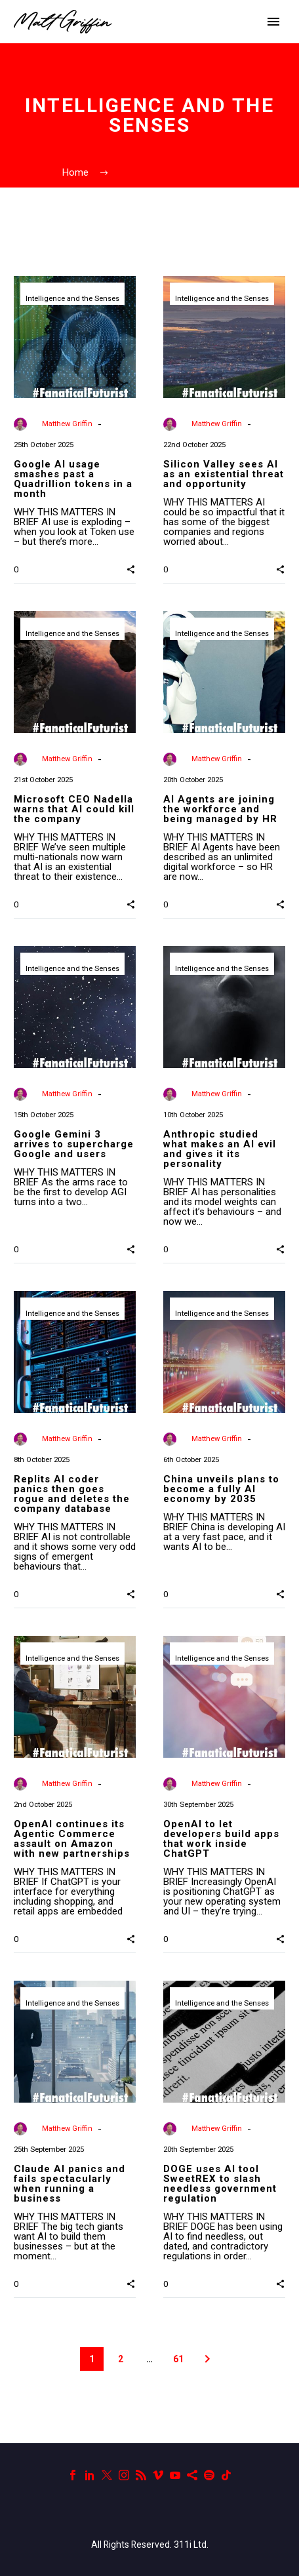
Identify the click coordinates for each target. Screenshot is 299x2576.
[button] (131, 568)
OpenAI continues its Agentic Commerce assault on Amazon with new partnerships (72, 1838)
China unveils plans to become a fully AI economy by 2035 (221, 1489)
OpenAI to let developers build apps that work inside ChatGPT (221, 1838)
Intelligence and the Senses (72, 298)
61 (178, 2359)
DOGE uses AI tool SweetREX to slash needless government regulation (220, 2183)
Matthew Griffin (67, 424)
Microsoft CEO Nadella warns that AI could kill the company (74, 809)
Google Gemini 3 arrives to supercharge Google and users (74, 1144)
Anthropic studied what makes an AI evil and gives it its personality (219, 1149)
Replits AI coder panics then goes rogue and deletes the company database (72, 1494)
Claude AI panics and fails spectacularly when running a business (69, 2183)
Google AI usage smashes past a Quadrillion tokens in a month (73, 479)
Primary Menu (273, 22)
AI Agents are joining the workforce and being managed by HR (220, 809)
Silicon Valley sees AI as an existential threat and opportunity (223, 474)
